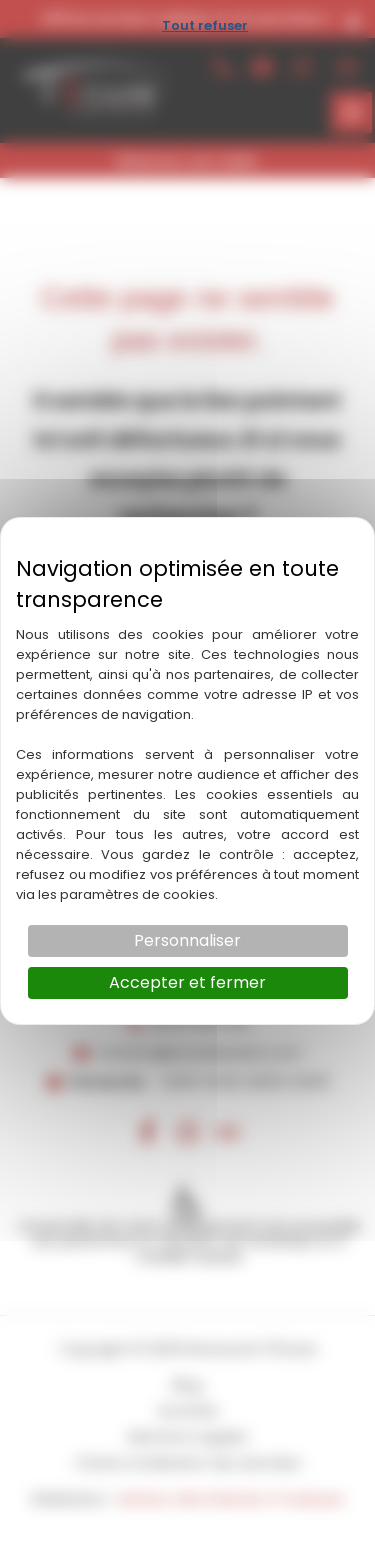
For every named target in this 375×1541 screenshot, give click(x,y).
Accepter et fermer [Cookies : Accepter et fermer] (187, 982)
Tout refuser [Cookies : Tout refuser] (205, 25)
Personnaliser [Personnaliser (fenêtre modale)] (187, 940)
